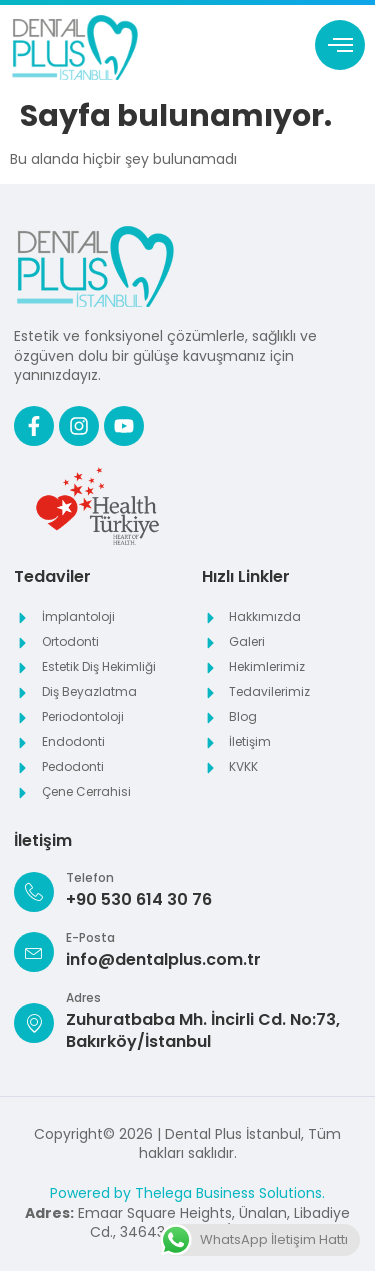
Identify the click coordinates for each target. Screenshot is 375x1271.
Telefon (90, 877)
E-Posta (90, 937)
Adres (83, 997)
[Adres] (34, 1023)
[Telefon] (34, 892)
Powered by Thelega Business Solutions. (187, 1193)
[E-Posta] (34, 952)
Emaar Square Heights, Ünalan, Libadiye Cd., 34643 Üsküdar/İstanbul (187, 1223)
